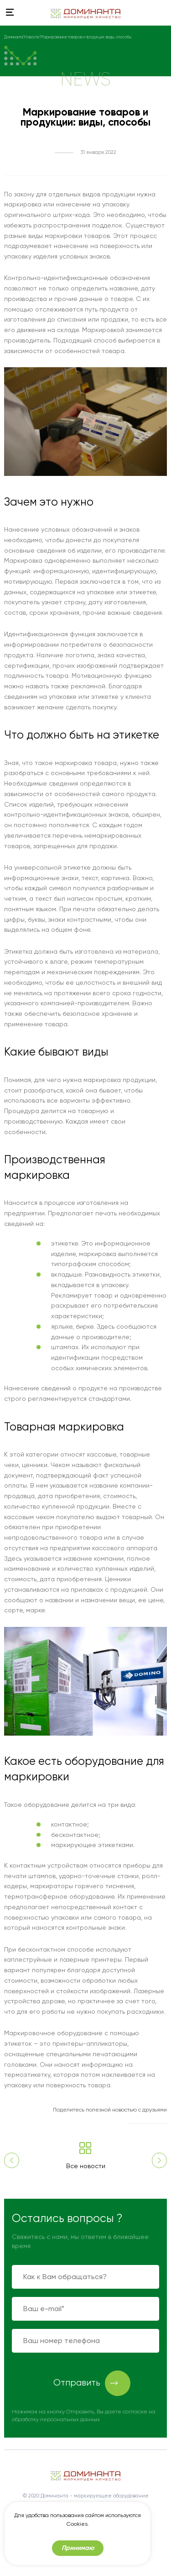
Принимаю (78, 2548)
